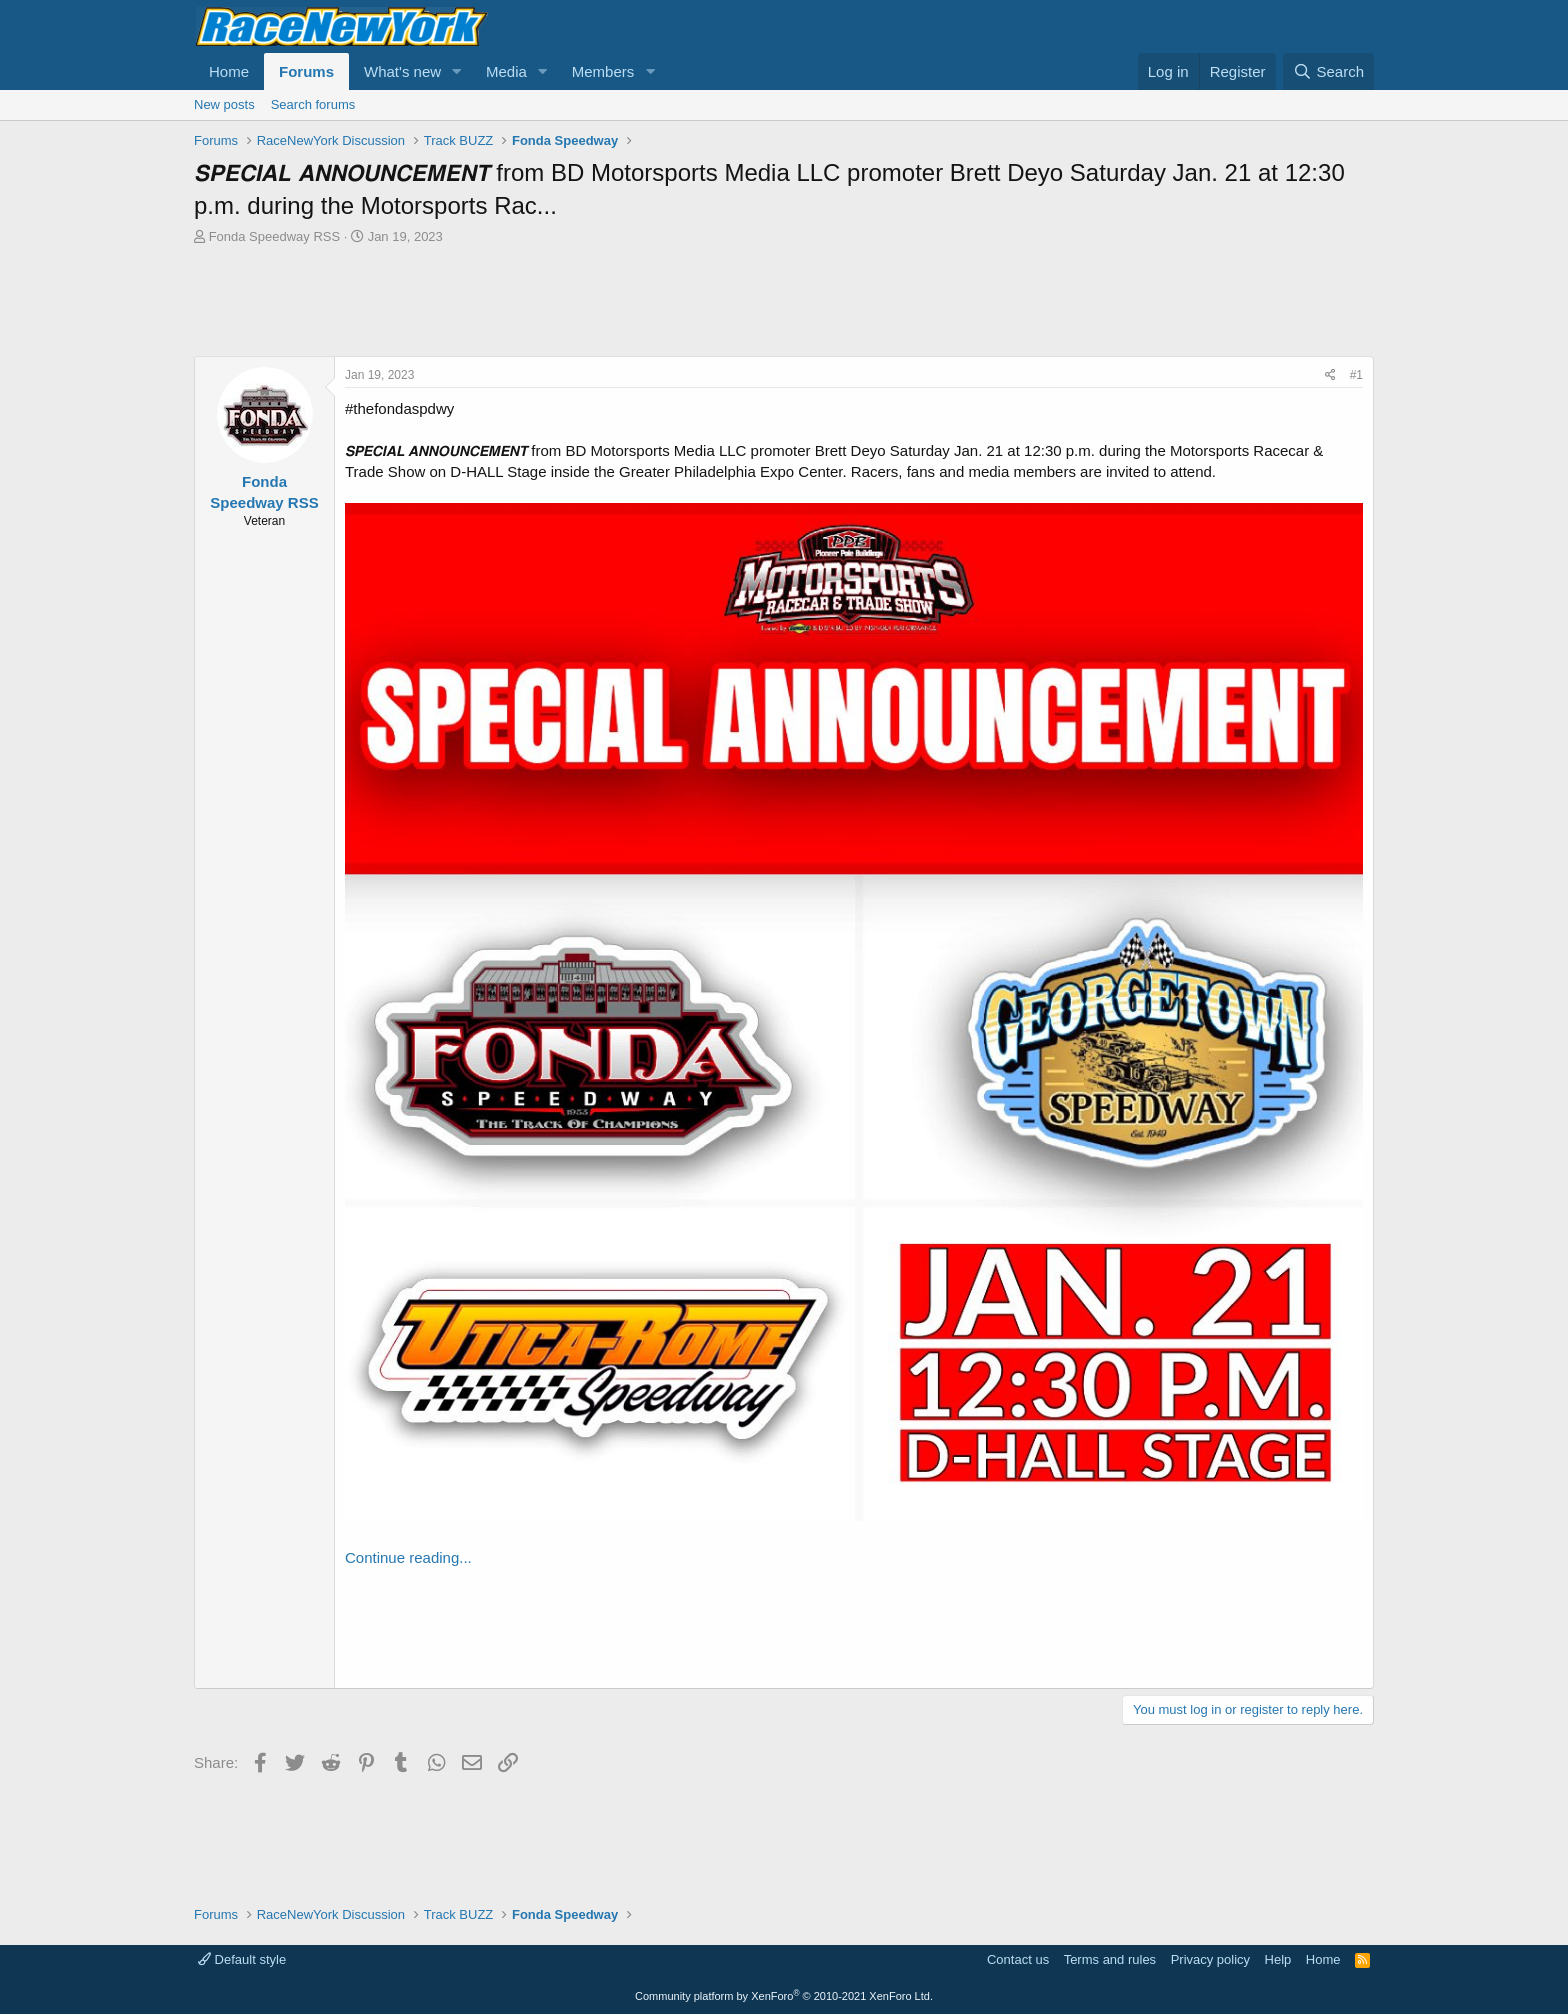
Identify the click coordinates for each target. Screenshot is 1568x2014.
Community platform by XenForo (784, 1996)
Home (229, 71)
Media (506, 71)
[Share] (1330, 375)
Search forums (313, 104)
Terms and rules (1110, 1959)
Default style (242, 1959)
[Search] (1328, 71)
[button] (457, 71)
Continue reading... (408, 1557)
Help (1278, 1959)
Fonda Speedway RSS (275, 236)
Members (603, 71)
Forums (306, 71)
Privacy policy (1210, 1959)
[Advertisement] (784, 301)
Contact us (1018, 1959)
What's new (402, 71)
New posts (224, 104)
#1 (1356, 375)
